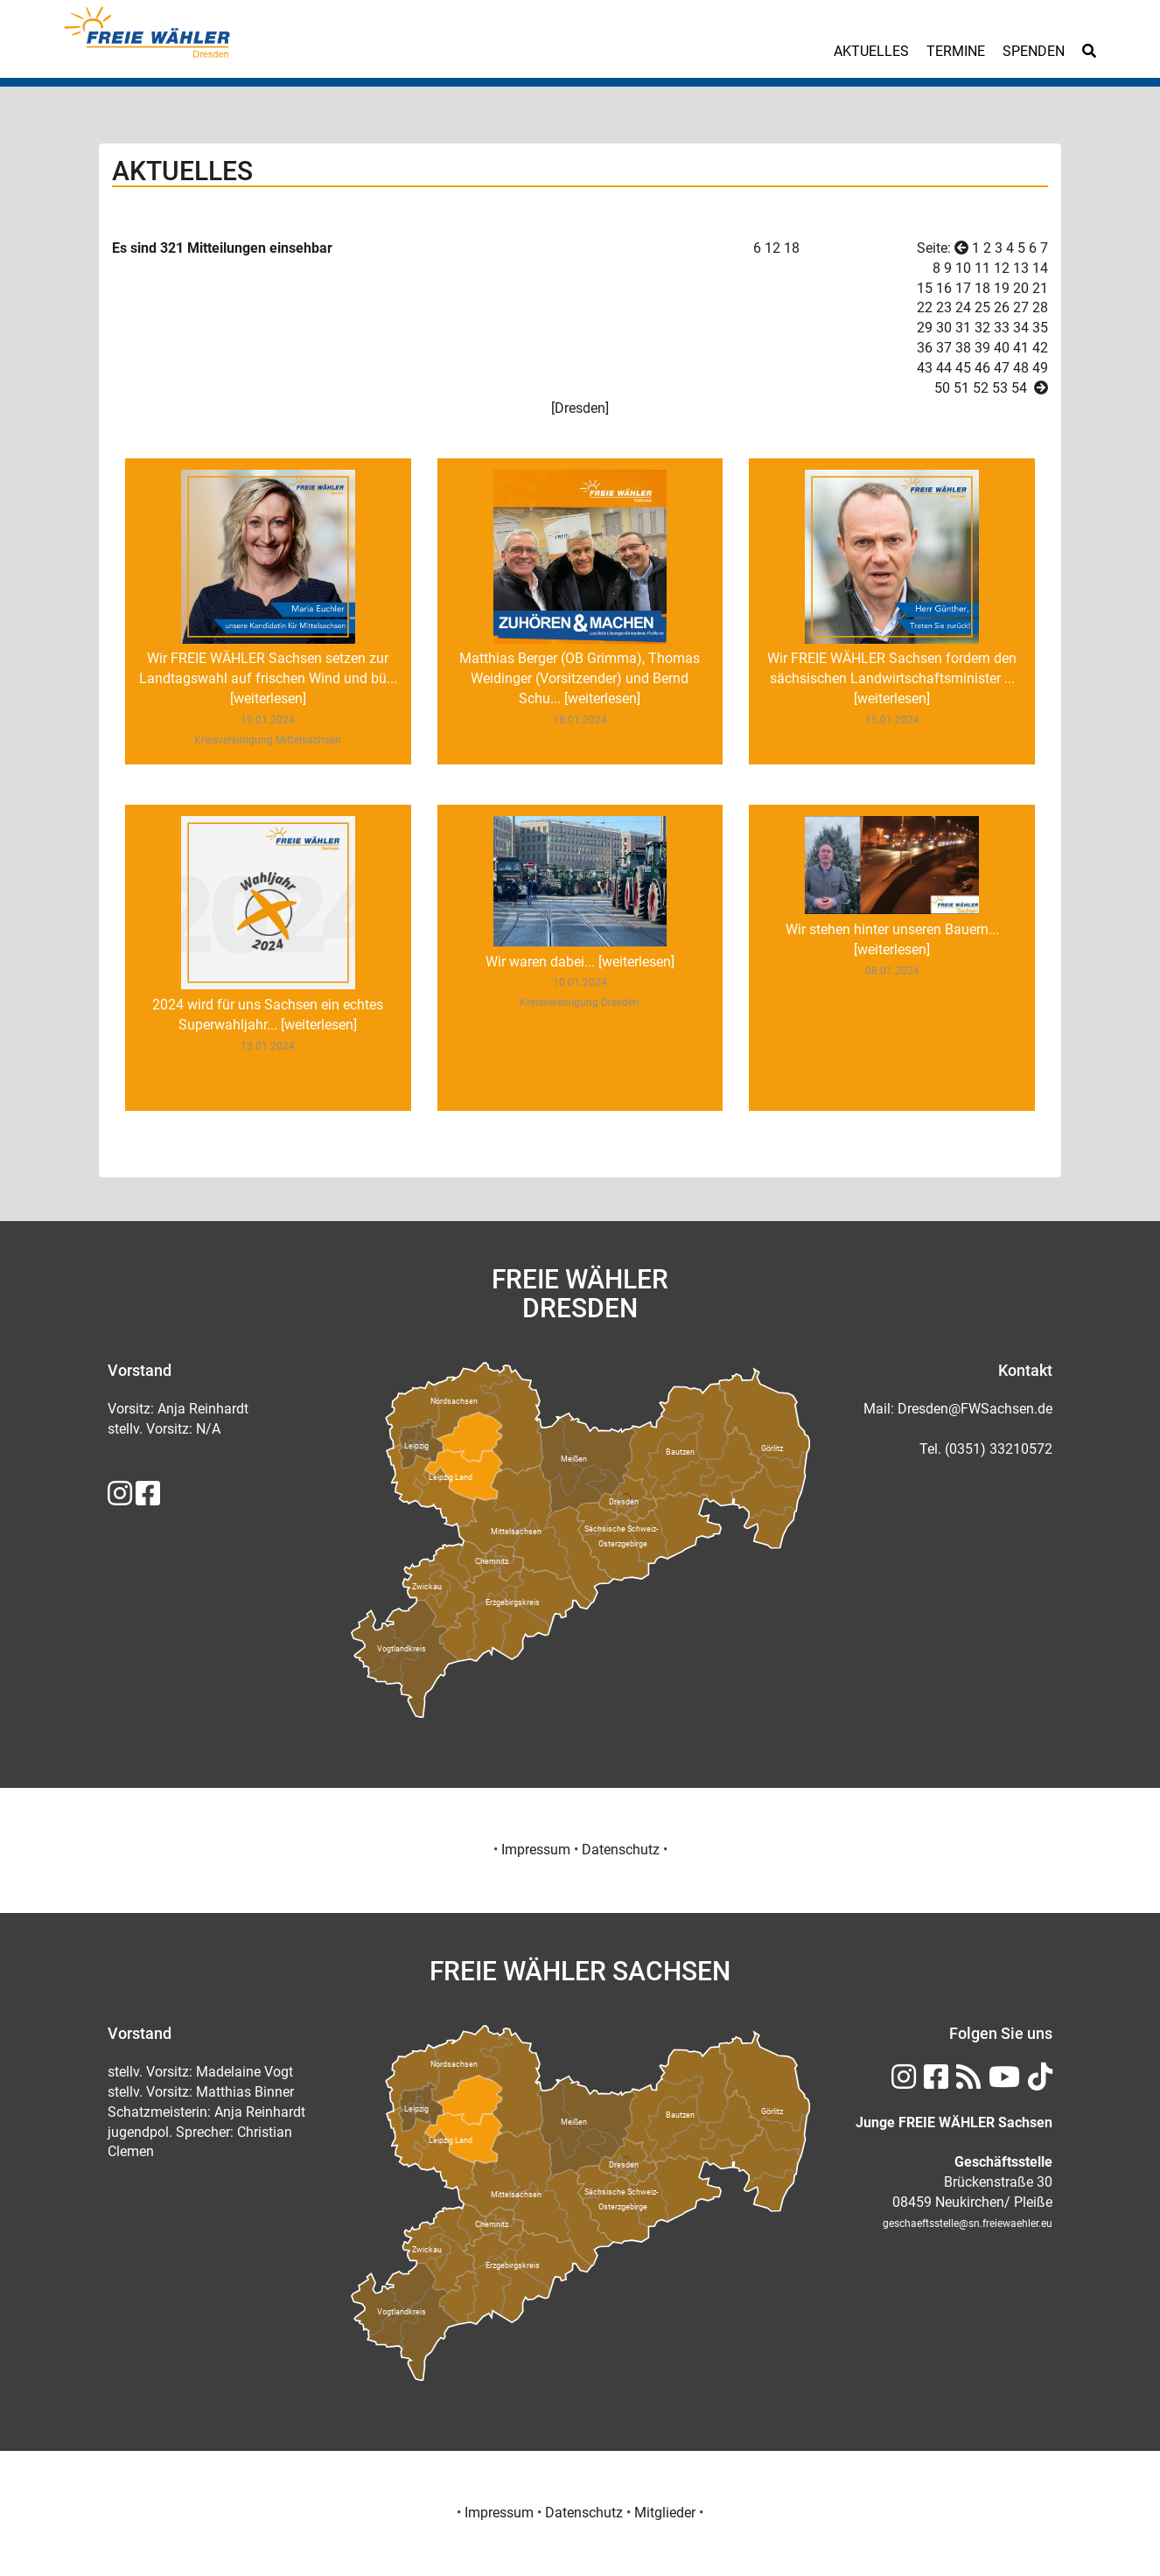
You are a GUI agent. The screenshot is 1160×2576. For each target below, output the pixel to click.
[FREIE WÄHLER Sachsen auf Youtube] (1002, 2082)
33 (1002, 327)
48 (1021, 368)
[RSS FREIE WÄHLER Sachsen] (966, 2082)
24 (963, 307)
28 (1040, 307)
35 (1040, 327)
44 (944, 368)
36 (925, 347)
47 (1002, 368)
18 (792, 248)
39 (982, 347)
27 (1021, 307)
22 (925, 307)
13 (1021, 268)
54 (1019, 388)
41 (1021, 347)
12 (772, 248)
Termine (955, 51)
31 (963, 327)
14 (1040, 268)
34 (1021, 327)
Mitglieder (664, 2512)
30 (944, 327)
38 (963, 347)
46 (982, 368)
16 (944, 288)
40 (1002, 347)
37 (944, 347)
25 (982, 307)
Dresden (580, 408)
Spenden (1034, 51)
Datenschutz (621, 1849)
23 (944, 307)
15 (925, 288)
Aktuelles (871, 51)
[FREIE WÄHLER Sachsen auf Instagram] (120, 1498)
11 (982, 268)
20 (1021, 288)
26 (1002, 307)
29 (925, 327)
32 (982, 327)
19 (1002, 288)
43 (925, 368)
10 (963, 268)
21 (1040, 288)
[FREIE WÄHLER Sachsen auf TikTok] (1038, 2082)
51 (961, 388)
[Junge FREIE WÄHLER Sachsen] (954, 2122)
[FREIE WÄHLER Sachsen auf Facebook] (148, 1498)
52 (981, 388)
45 (963, 368)
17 (963, 288)
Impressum (535, 1849)
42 (1040, 347)
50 (942, 388)
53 (1000, 388)
